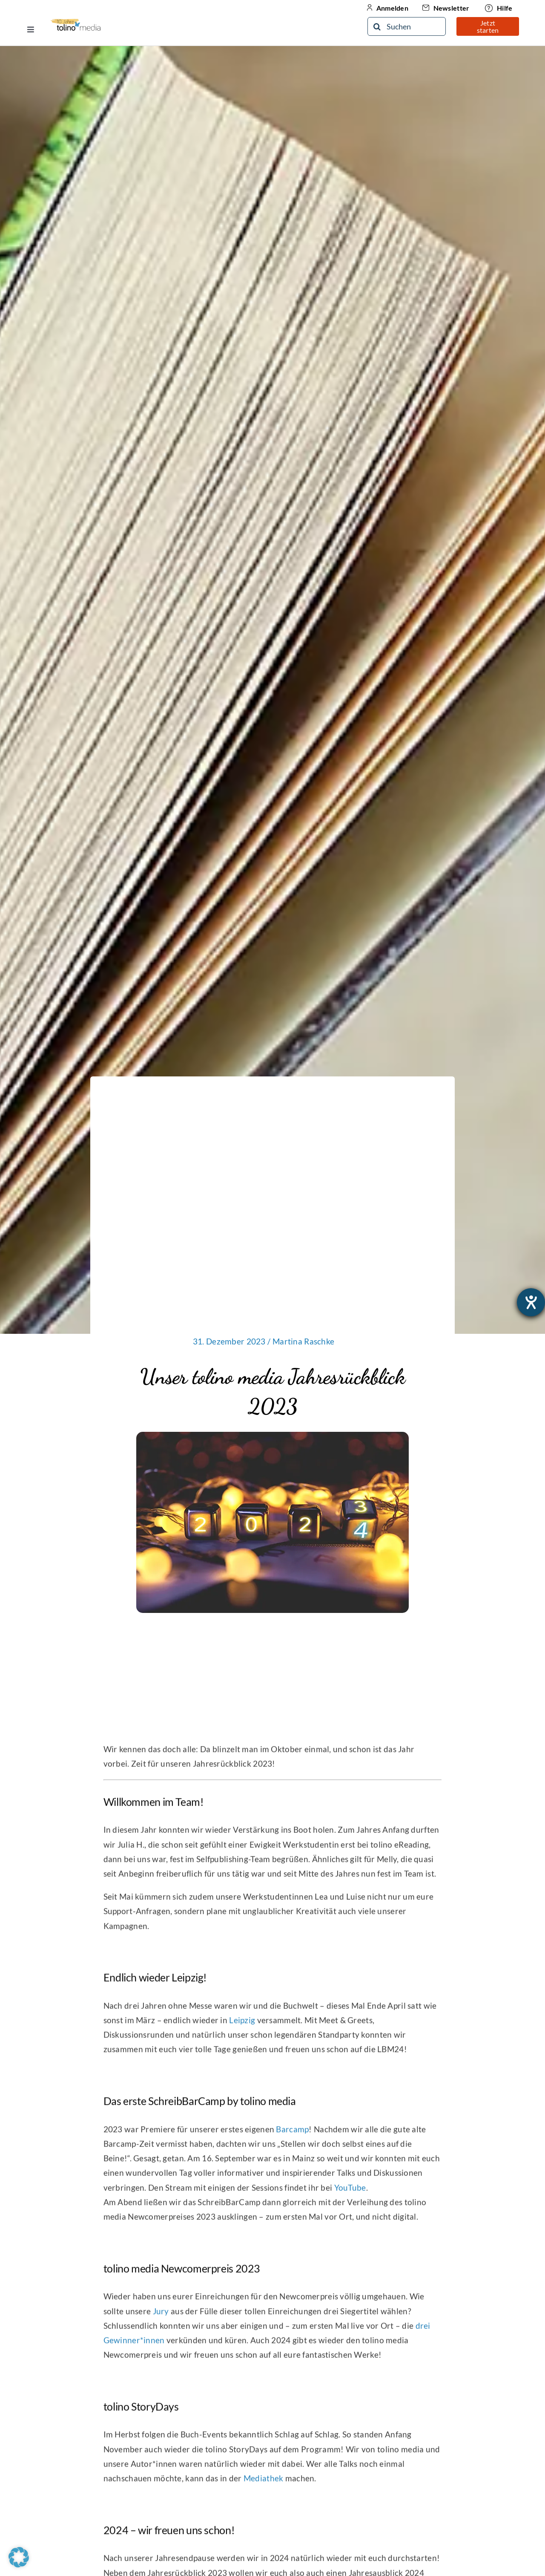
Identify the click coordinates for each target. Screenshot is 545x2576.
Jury (161, 2317)
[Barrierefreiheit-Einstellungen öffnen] (531, 1302)
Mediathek (264, 2484)
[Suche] (376, 26)
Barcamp (292, 2135)
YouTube (350, 2194)
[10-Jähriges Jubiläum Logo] (75, 21)
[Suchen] (406, 26)
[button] (18, 2557)
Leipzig (242, 2026)
